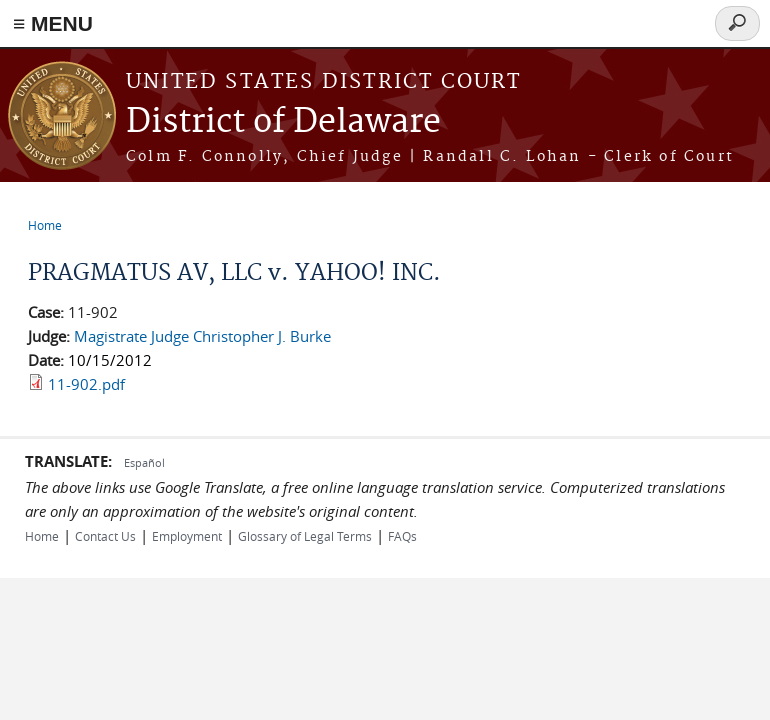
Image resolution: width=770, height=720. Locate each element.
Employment (187, 536)
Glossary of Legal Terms (305, 536)
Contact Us (105, 536)
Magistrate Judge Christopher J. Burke (202, 336)
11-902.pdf (86, 384)
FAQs (402, 536)
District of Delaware (283, 122)
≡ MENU (53, 23)
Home (45, 225)
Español (144, 462)
